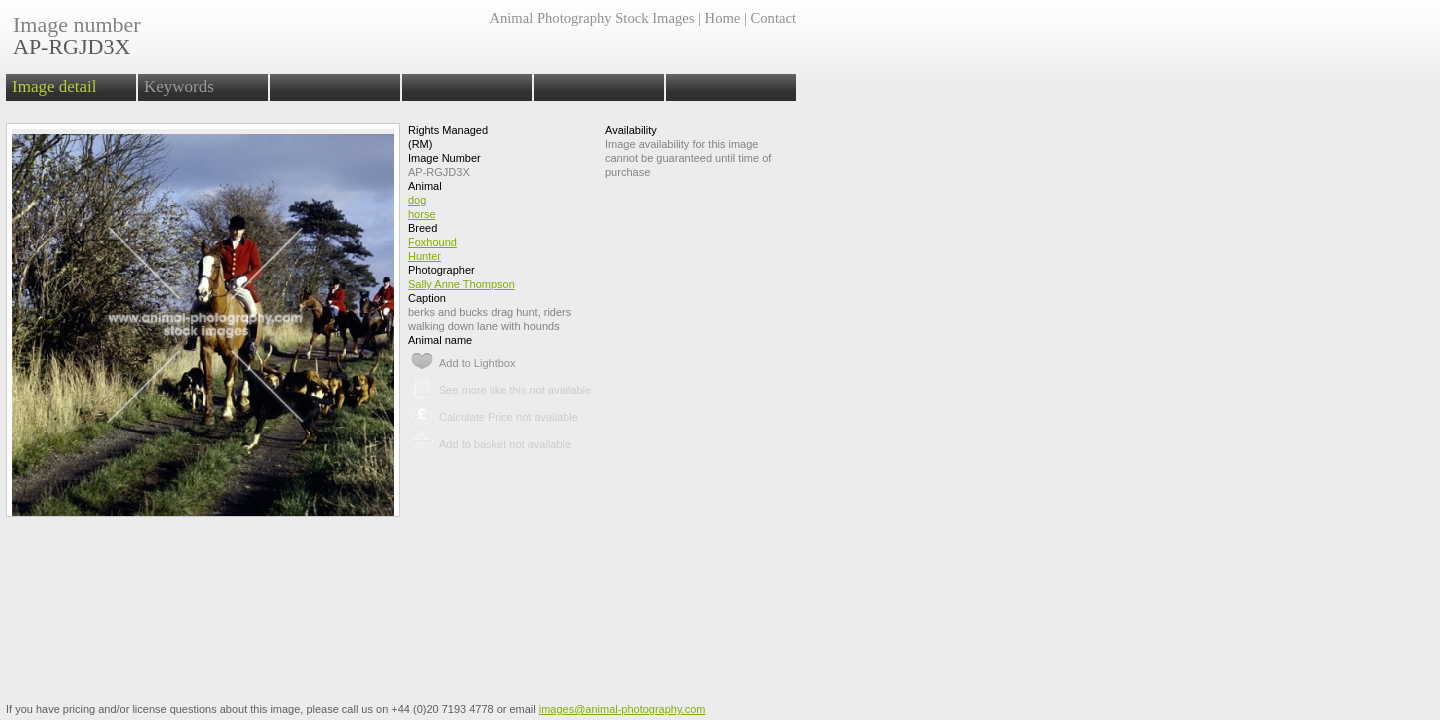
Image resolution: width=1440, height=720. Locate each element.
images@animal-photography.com (622, 709)
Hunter (424, 256)
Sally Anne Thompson (461, 284)
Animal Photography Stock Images (591, 18)
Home (723, 18)
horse (422, 214)
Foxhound (432, 242)
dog (417, 200)
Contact (773, 18)
